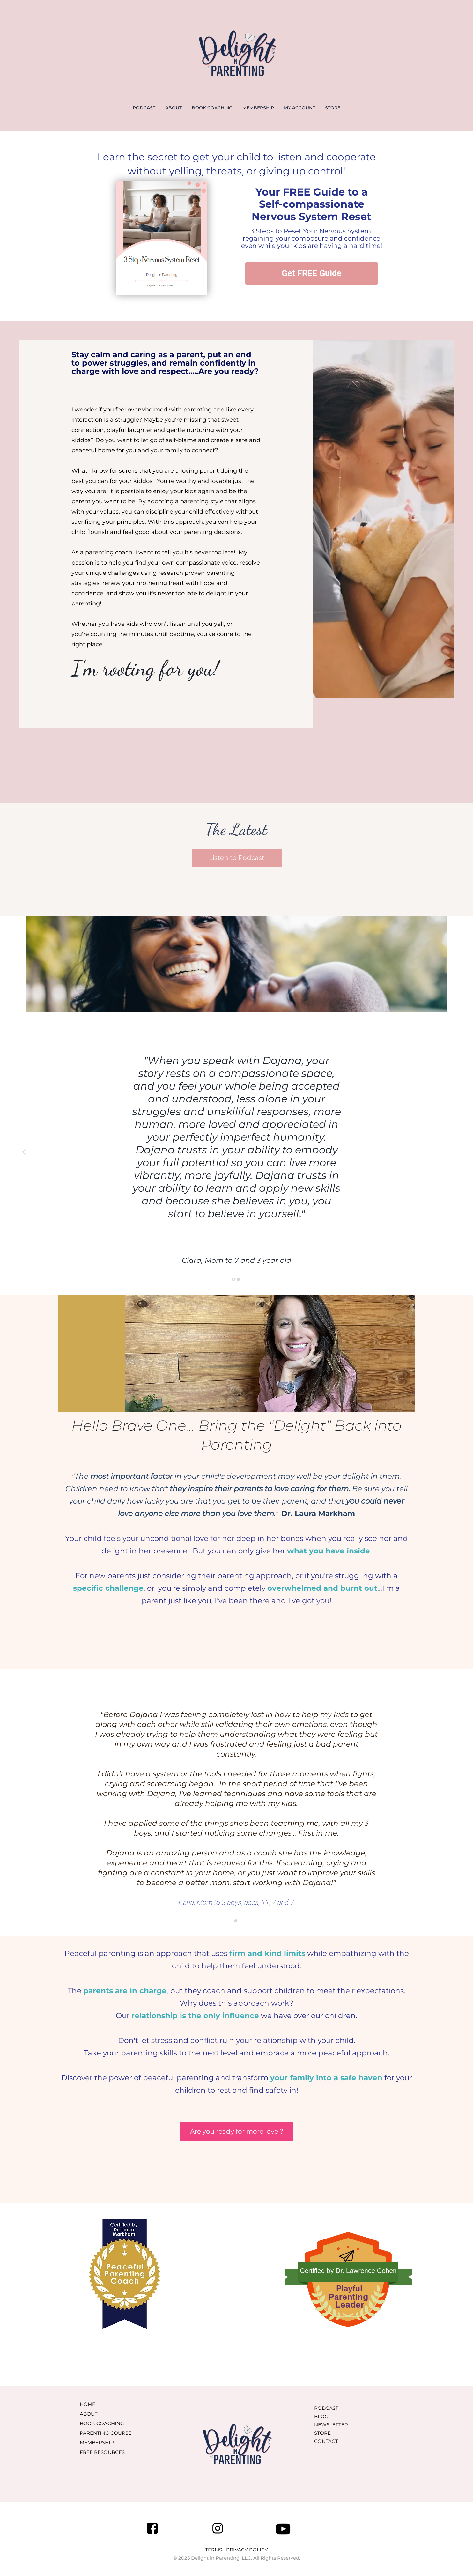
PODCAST (144, 108)
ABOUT (173, 108)
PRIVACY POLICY (247, 2550)
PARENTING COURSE (105, 2433)
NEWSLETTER (331, 2425)
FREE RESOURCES (102, 2452)
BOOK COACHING (212, 108)
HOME (87, 2404)
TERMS (213, 2550)
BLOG (321, 2416)
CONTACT (326, 2441)
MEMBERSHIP (258, 108)
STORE (332, 108)
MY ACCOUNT (299, 108)
